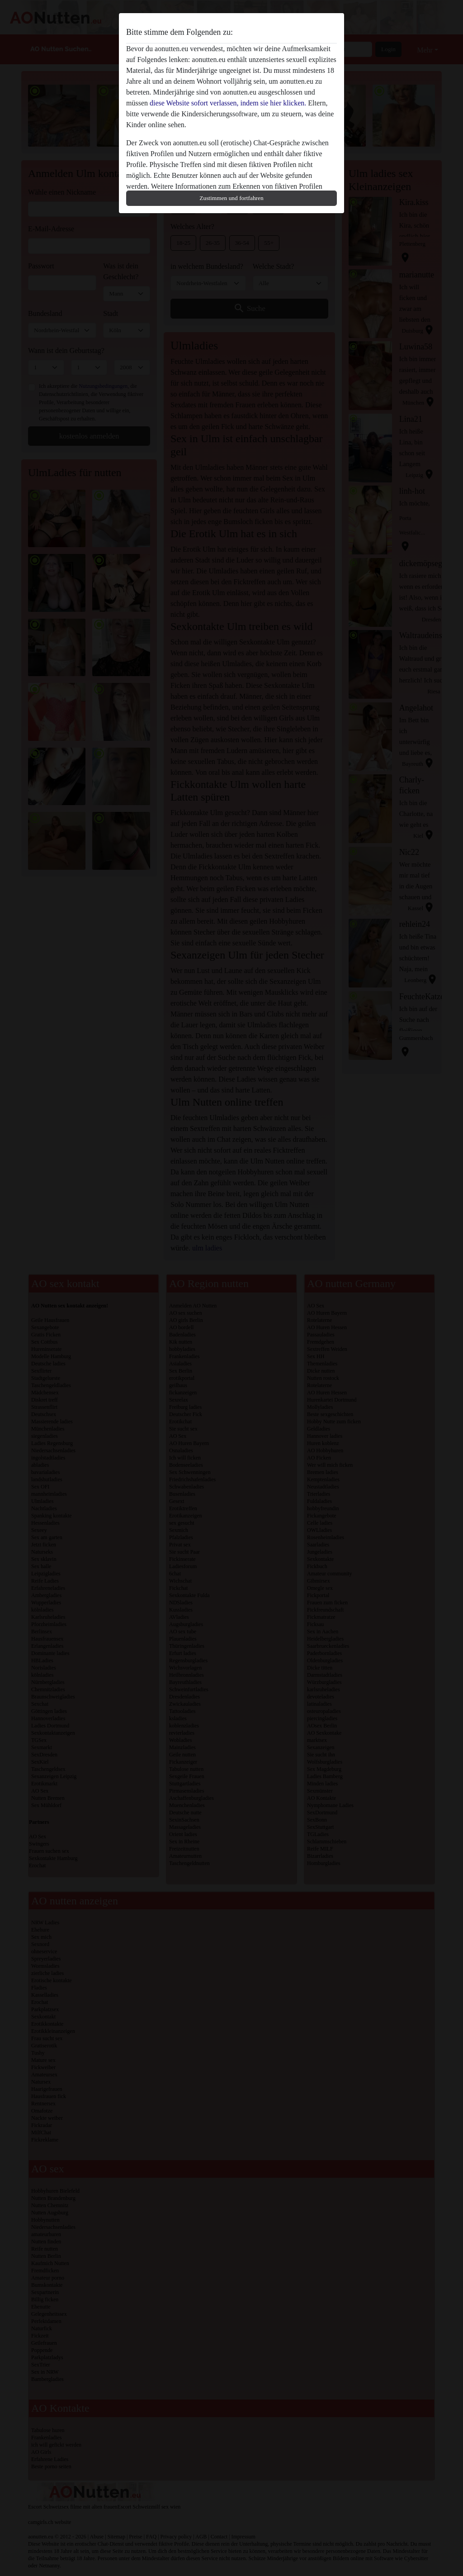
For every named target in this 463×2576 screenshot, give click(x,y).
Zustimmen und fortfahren (231, 198)
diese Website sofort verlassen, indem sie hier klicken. (228, 103)
